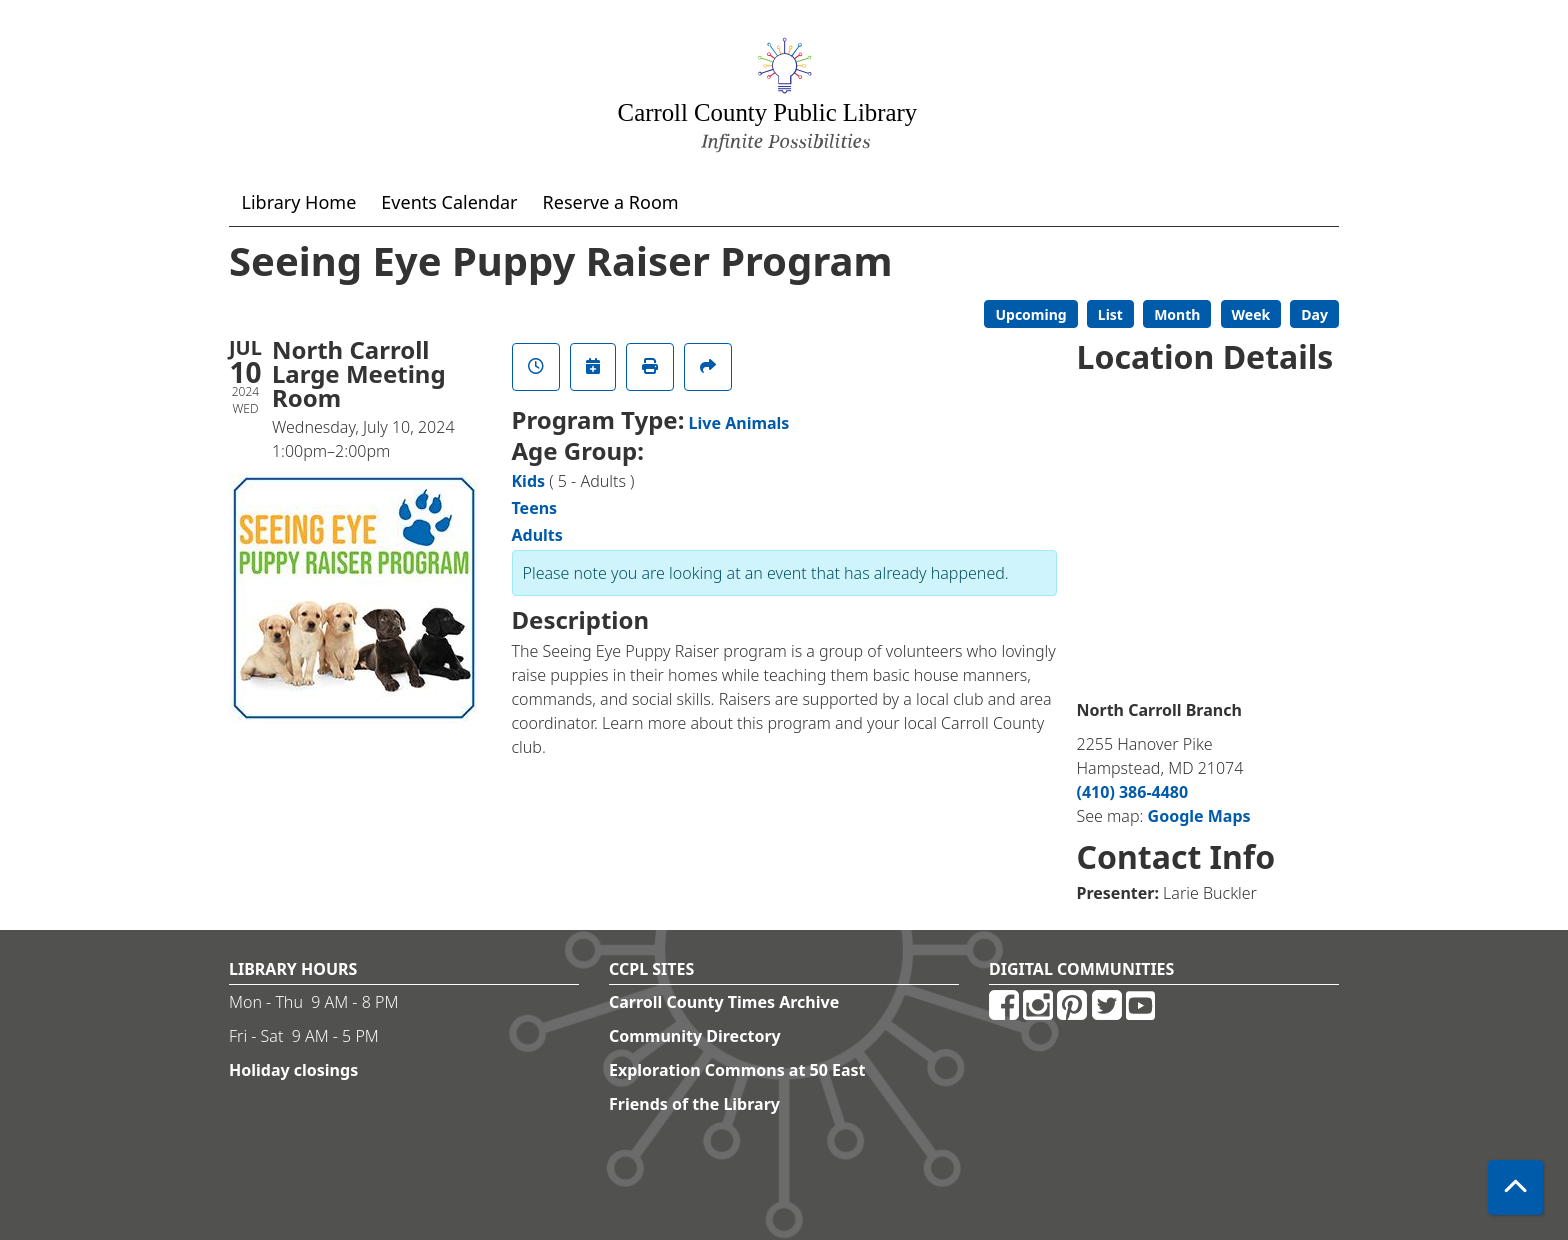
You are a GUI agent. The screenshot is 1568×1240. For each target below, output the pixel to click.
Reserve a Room (611, 202)
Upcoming (1030, 314)
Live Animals (739, 423)
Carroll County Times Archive (724, 1002)
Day (1314, 314)
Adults (537, 535)
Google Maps (1199, 816)
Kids (529, 481)
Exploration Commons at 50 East (737, 1070)
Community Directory (695, 1036)
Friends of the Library (694, 1104)
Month (1177, 314)
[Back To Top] (1515, 1187)
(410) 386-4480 (1133, 792)
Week (1251, 314)
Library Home (299, 202)
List (1110, 314)
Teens (535, 508)
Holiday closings (293, 1070)
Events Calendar (449, 202)
